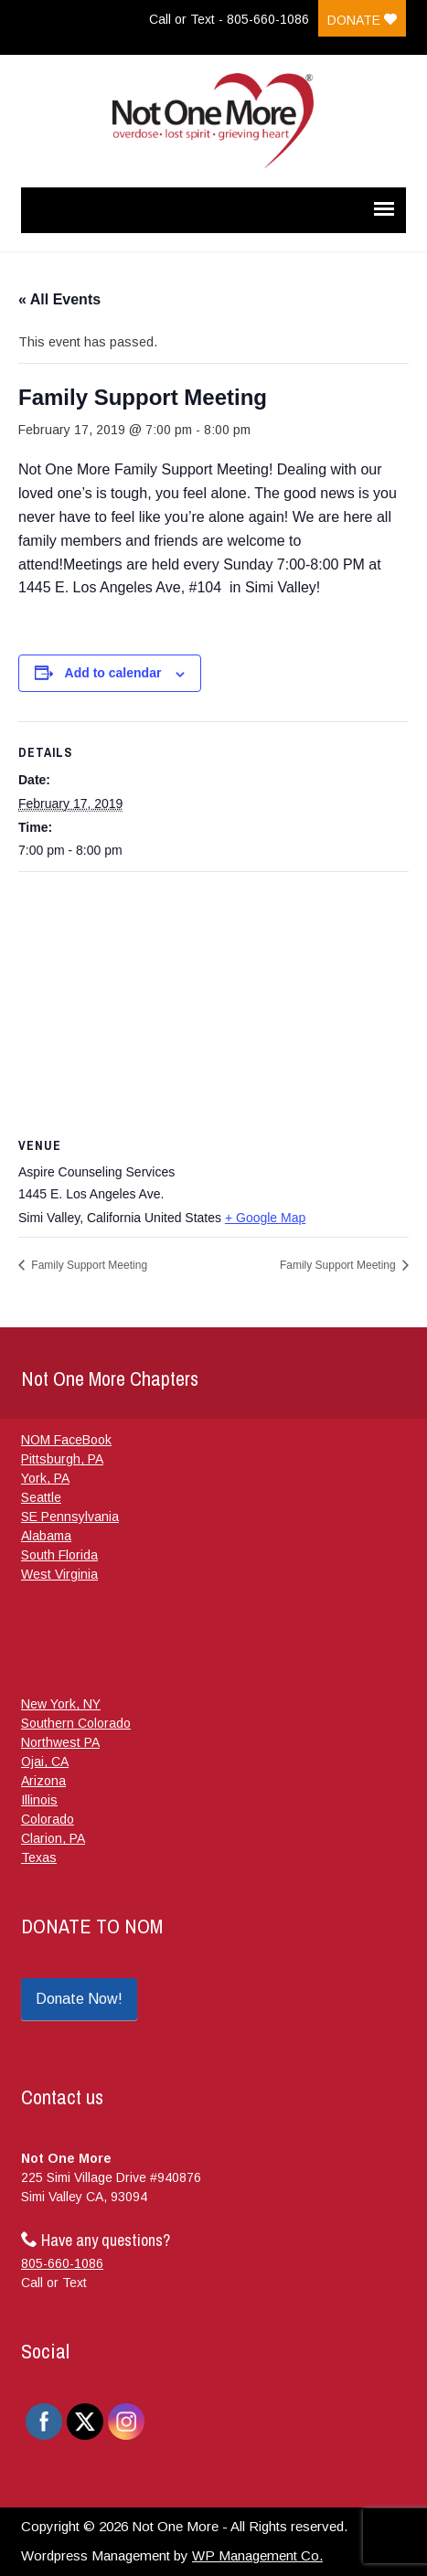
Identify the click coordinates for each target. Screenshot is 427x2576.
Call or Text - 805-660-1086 (229, 19)
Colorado (47, 1819)
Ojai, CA (45, 1761)
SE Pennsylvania (70, 1516)
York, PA (45, 1478)
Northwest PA (60, 1742)
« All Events (59, 299)
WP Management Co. (257, 2555)
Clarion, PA (53, 1838)
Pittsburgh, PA (62, 1459)
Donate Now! (79, 1999)
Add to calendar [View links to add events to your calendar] (113, 672)
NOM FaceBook (66, 1439)
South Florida (59, 1555)
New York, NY (61, 1704)
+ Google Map (265, 1217)
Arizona (43, 1780)
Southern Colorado (76, 1723)
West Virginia (59, 1574)
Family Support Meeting (87, 1265)
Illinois (39, 1800)
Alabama (46, 1535)
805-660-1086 (62, 2263)
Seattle (41, 1497)
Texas (39, 1857)
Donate (362, 20)
